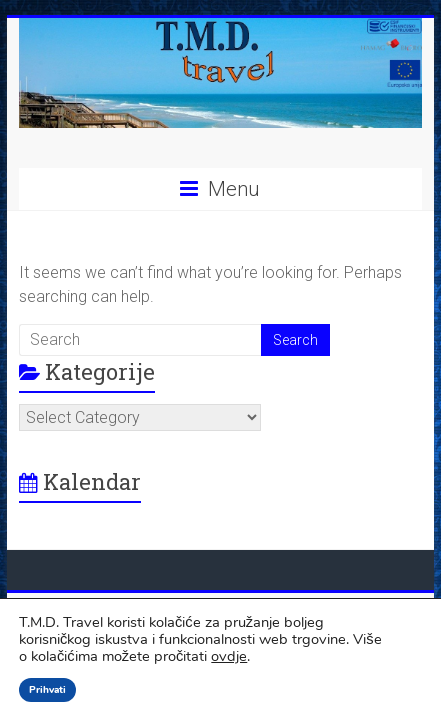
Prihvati (47, 690)
